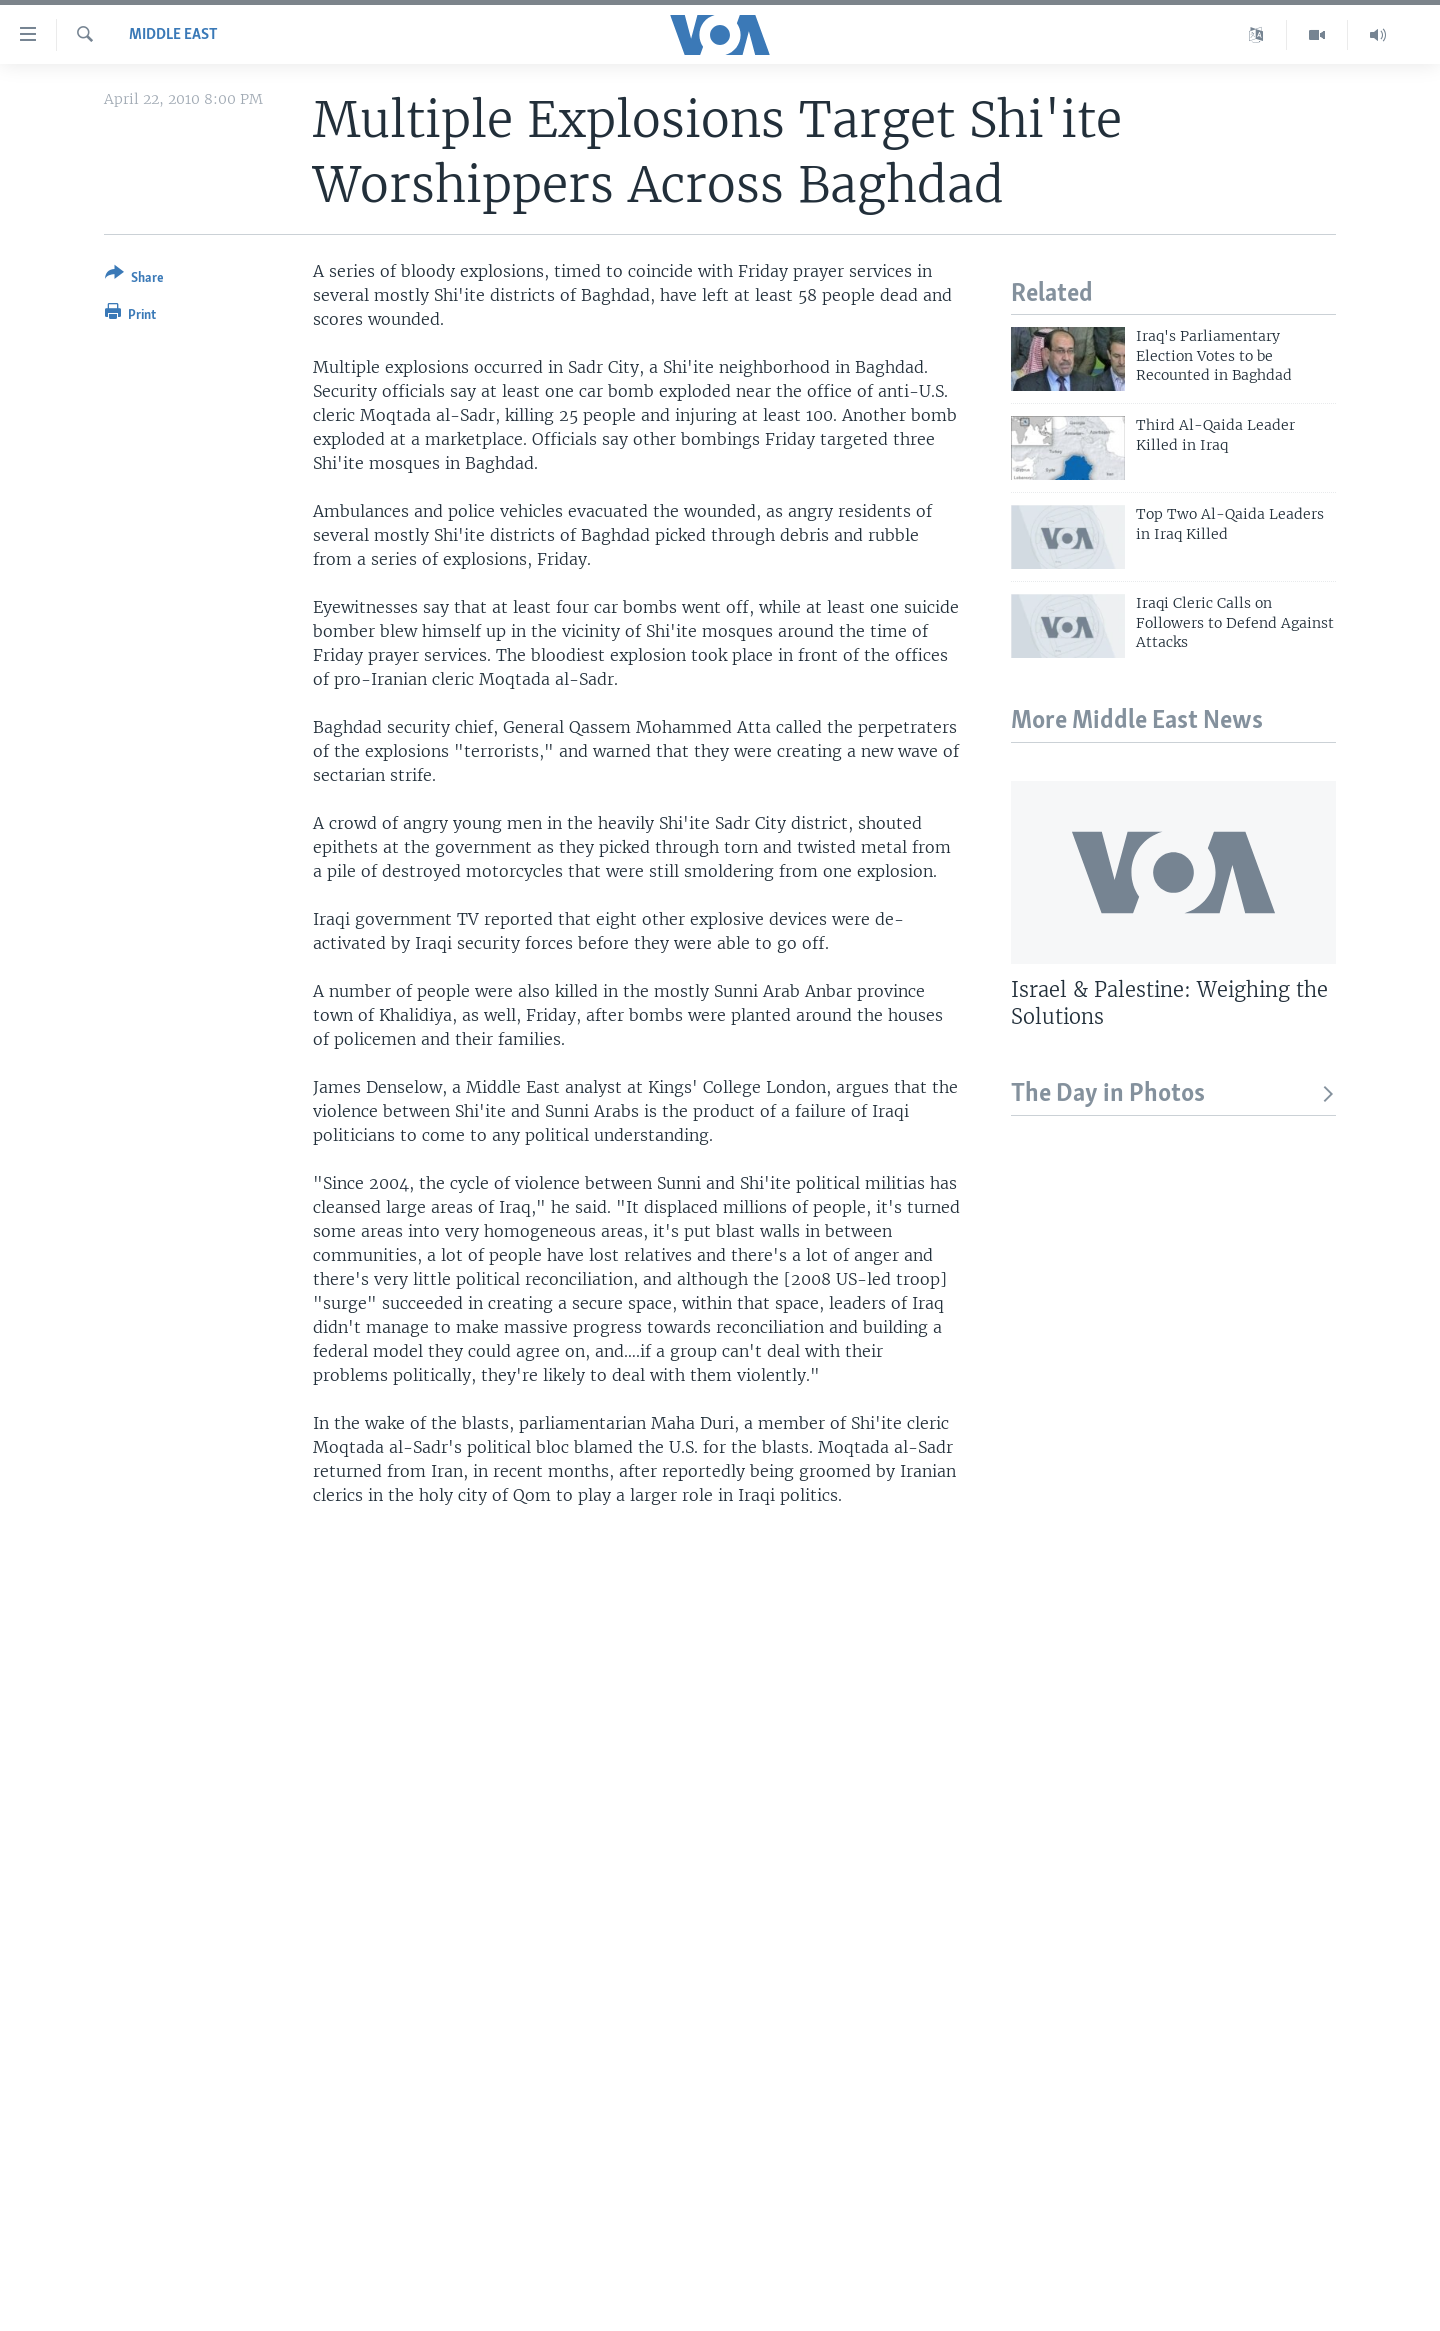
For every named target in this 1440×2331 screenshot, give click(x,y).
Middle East (173, 35)
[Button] (134, 279)
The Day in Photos (1173, 1094)
